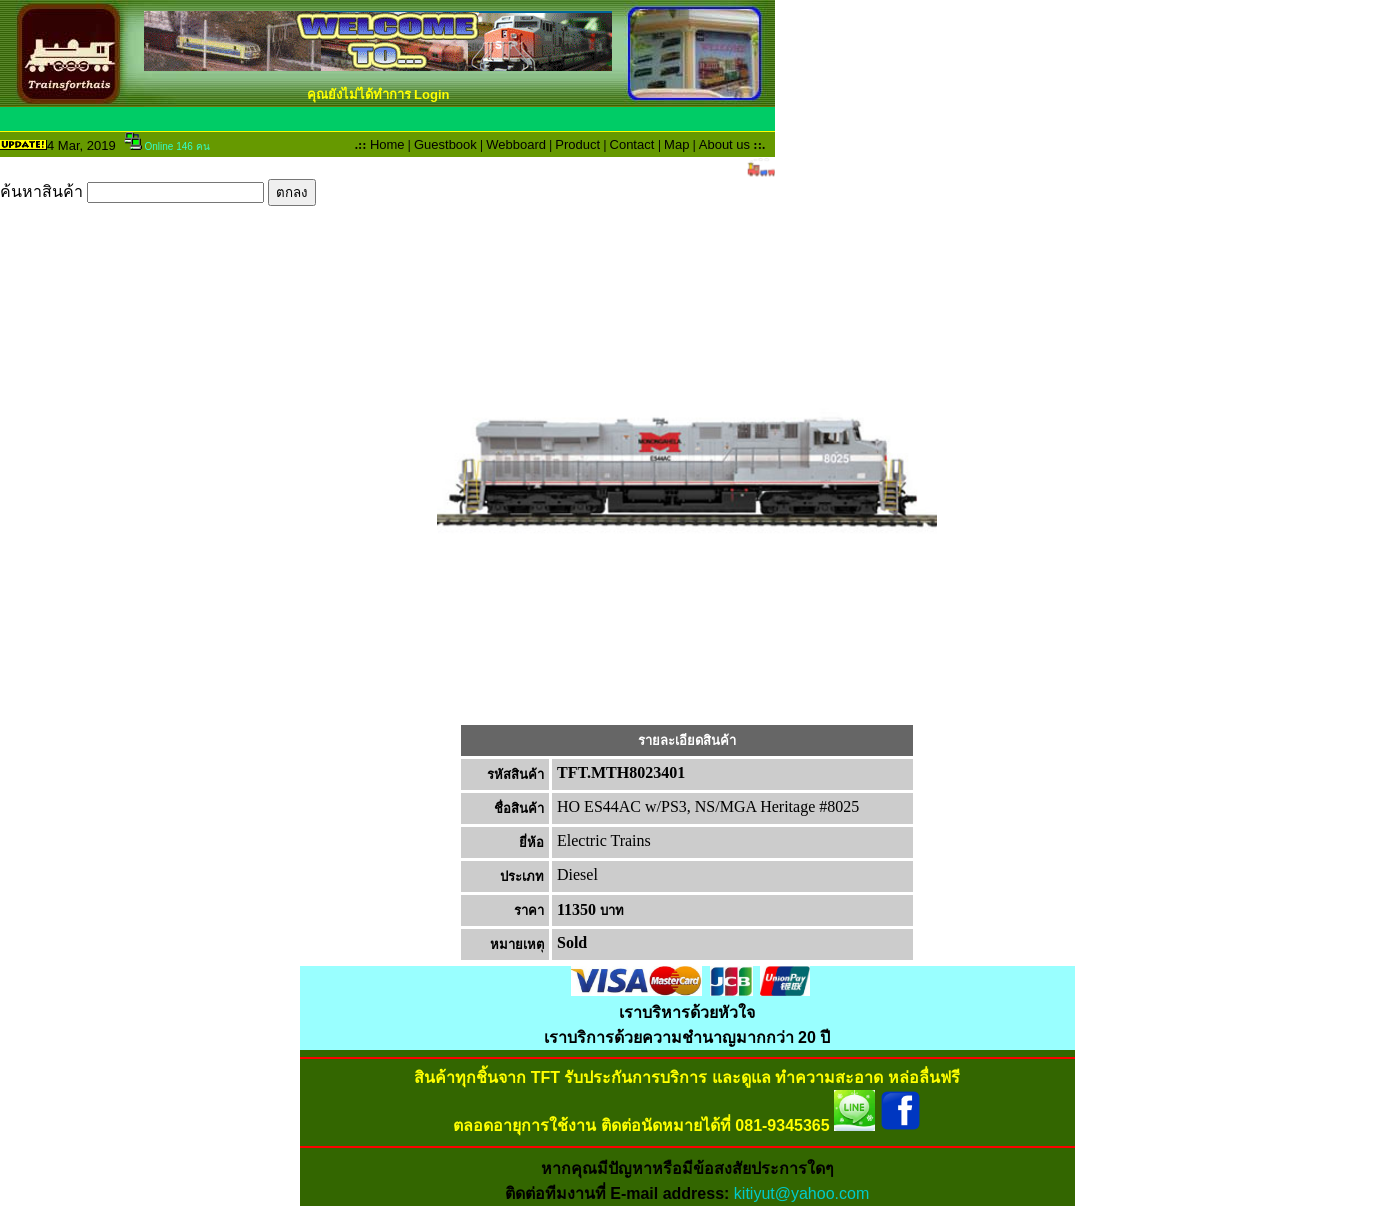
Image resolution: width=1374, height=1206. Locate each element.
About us (724, 144)
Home (387, 144)
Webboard (516, 144)
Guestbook (445, 144)
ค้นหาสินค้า (158, 191)
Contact (632, 144)
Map (676, 144)
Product (577, 144)
